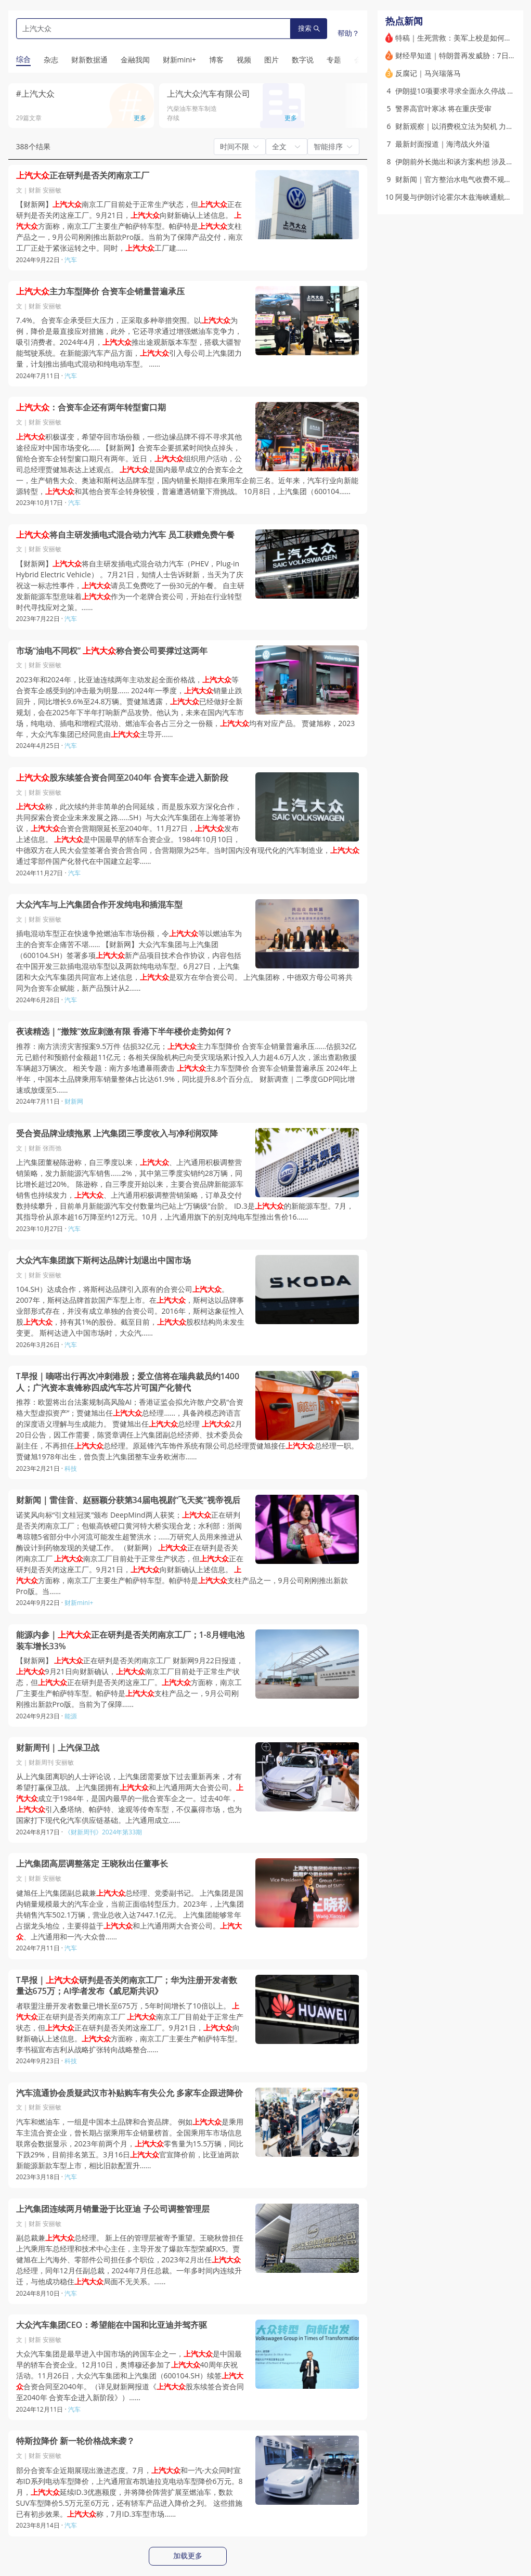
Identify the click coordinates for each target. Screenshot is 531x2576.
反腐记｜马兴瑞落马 (428, 73)
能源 (70, 1716)
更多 (140, 117)
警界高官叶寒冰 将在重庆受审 (443, 108)
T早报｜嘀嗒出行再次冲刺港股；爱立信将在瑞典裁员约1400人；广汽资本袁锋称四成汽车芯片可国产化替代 (128, 1382)
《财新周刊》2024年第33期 (103, 1832)
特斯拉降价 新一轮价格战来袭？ (75, 2441)
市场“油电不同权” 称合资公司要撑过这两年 (112, 650)
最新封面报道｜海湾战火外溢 (442, 144)
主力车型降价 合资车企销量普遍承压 (100, 291)
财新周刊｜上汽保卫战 (57, 1747)
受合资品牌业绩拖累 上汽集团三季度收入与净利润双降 (117, 1133)
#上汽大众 (35, 93)
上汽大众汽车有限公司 (208, 93)
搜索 (309, 28)
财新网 (73, 1101)
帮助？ (348, 33)
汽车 (70, 259)
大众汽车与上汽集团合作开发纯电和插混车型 (99, 904)
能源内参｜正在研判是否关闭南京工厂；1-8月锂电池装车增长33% (130, 1640)
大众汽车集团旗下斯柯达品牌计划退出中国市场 (103, 1260)
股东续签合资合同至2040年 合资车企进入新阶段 (122, 777)
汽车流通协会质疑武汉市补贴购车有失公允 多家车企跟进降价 (129, 2093)
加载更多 (187, 2556)
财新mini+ (78, 1602)
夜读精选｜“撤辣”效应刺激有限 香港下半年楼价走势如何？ (124, 1031)
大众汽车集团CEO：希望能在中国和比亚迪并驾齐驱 (112, 2325)
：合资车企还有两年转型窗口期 (91, 407)
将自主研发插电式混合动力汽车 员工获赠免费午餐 (125, 534)
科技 (70, 1468)
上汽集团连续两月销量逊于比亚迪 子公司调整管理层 (113, 2209)
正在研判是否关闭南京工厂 (82, 175)
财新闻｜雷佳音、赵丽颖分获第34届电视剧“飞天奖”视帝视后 (128, 1500)
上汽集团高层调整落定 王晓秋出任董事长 (92, 1863)
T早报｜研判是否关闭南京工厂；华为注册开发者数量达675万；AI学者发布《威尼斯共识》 (126, 1986)
